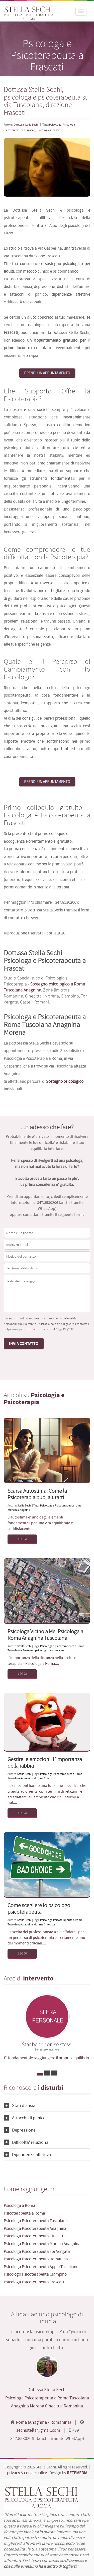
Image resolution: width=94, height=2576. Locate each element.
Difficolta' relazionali (31, 2142)
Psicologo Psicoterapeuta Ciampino (35, 2274)
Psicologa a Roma (19, 2206)
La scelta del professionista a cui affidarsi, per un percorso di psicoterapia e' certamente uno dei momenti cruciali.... (46, 1938)
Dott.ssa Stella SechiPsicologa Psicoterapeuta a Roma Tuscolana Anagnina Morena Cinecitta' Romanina (47, 2398)
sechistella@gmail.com (38, 2430)
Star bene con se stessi (47, 2046)
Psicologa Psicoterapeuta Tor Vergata (37, 2252)
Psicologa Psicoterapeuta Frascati (34, 2282)
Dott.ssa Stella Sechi (26, 124)
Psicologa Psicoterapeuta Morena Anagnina (42, 2244)
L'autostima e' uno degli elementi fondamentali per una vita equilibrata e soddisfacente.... (40, 1523)
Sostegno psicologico (64, 1082)
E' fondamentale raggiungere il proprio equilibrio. (47, 2058)
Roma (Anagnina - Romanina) (43, 2422)
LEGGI (22, 1539)
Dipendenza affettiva (31, 2155)
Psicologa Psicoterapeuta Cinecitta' (35, 2236)
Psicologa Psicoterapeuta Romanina (36, 2259)
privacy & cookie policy (27, 2473)
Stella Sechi (24, 1505)
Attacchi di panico (29, 2118)
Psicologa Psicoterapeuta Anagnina (35, 2229)
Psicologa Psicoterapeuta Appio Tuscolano (41, 2267)
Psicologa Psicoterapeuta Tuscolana (36, 2221)
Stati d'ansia (23, 2106)
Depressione (24, 2130)
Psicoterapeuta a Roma (24, 2213)
